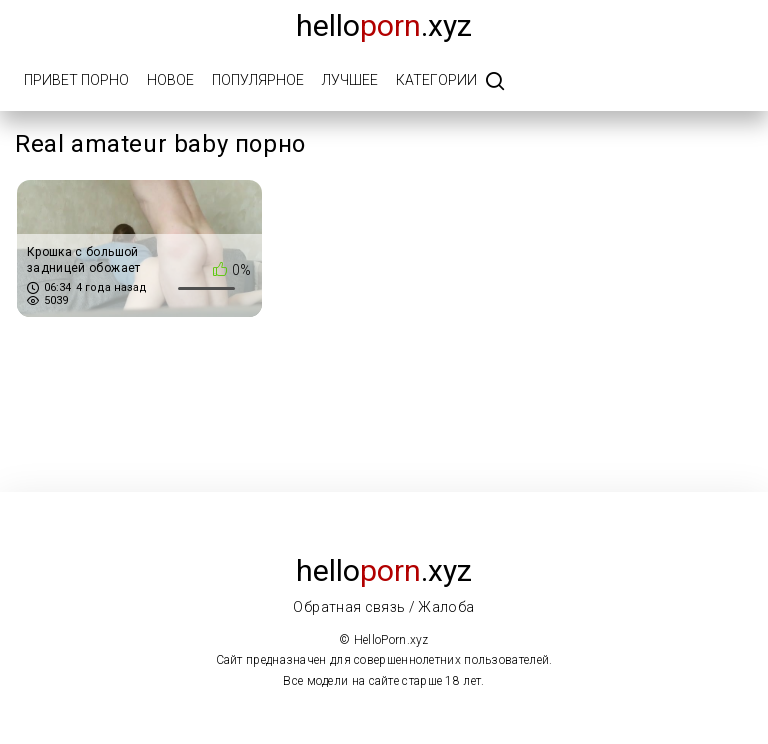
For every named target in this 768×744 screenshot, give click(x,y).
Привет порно (76, 80)
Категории (436, 80)
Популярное (258, 80)
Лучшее (350, 80)
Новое (170, 80)
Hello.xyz (384, 25)
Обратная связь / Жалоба (383, 607)
